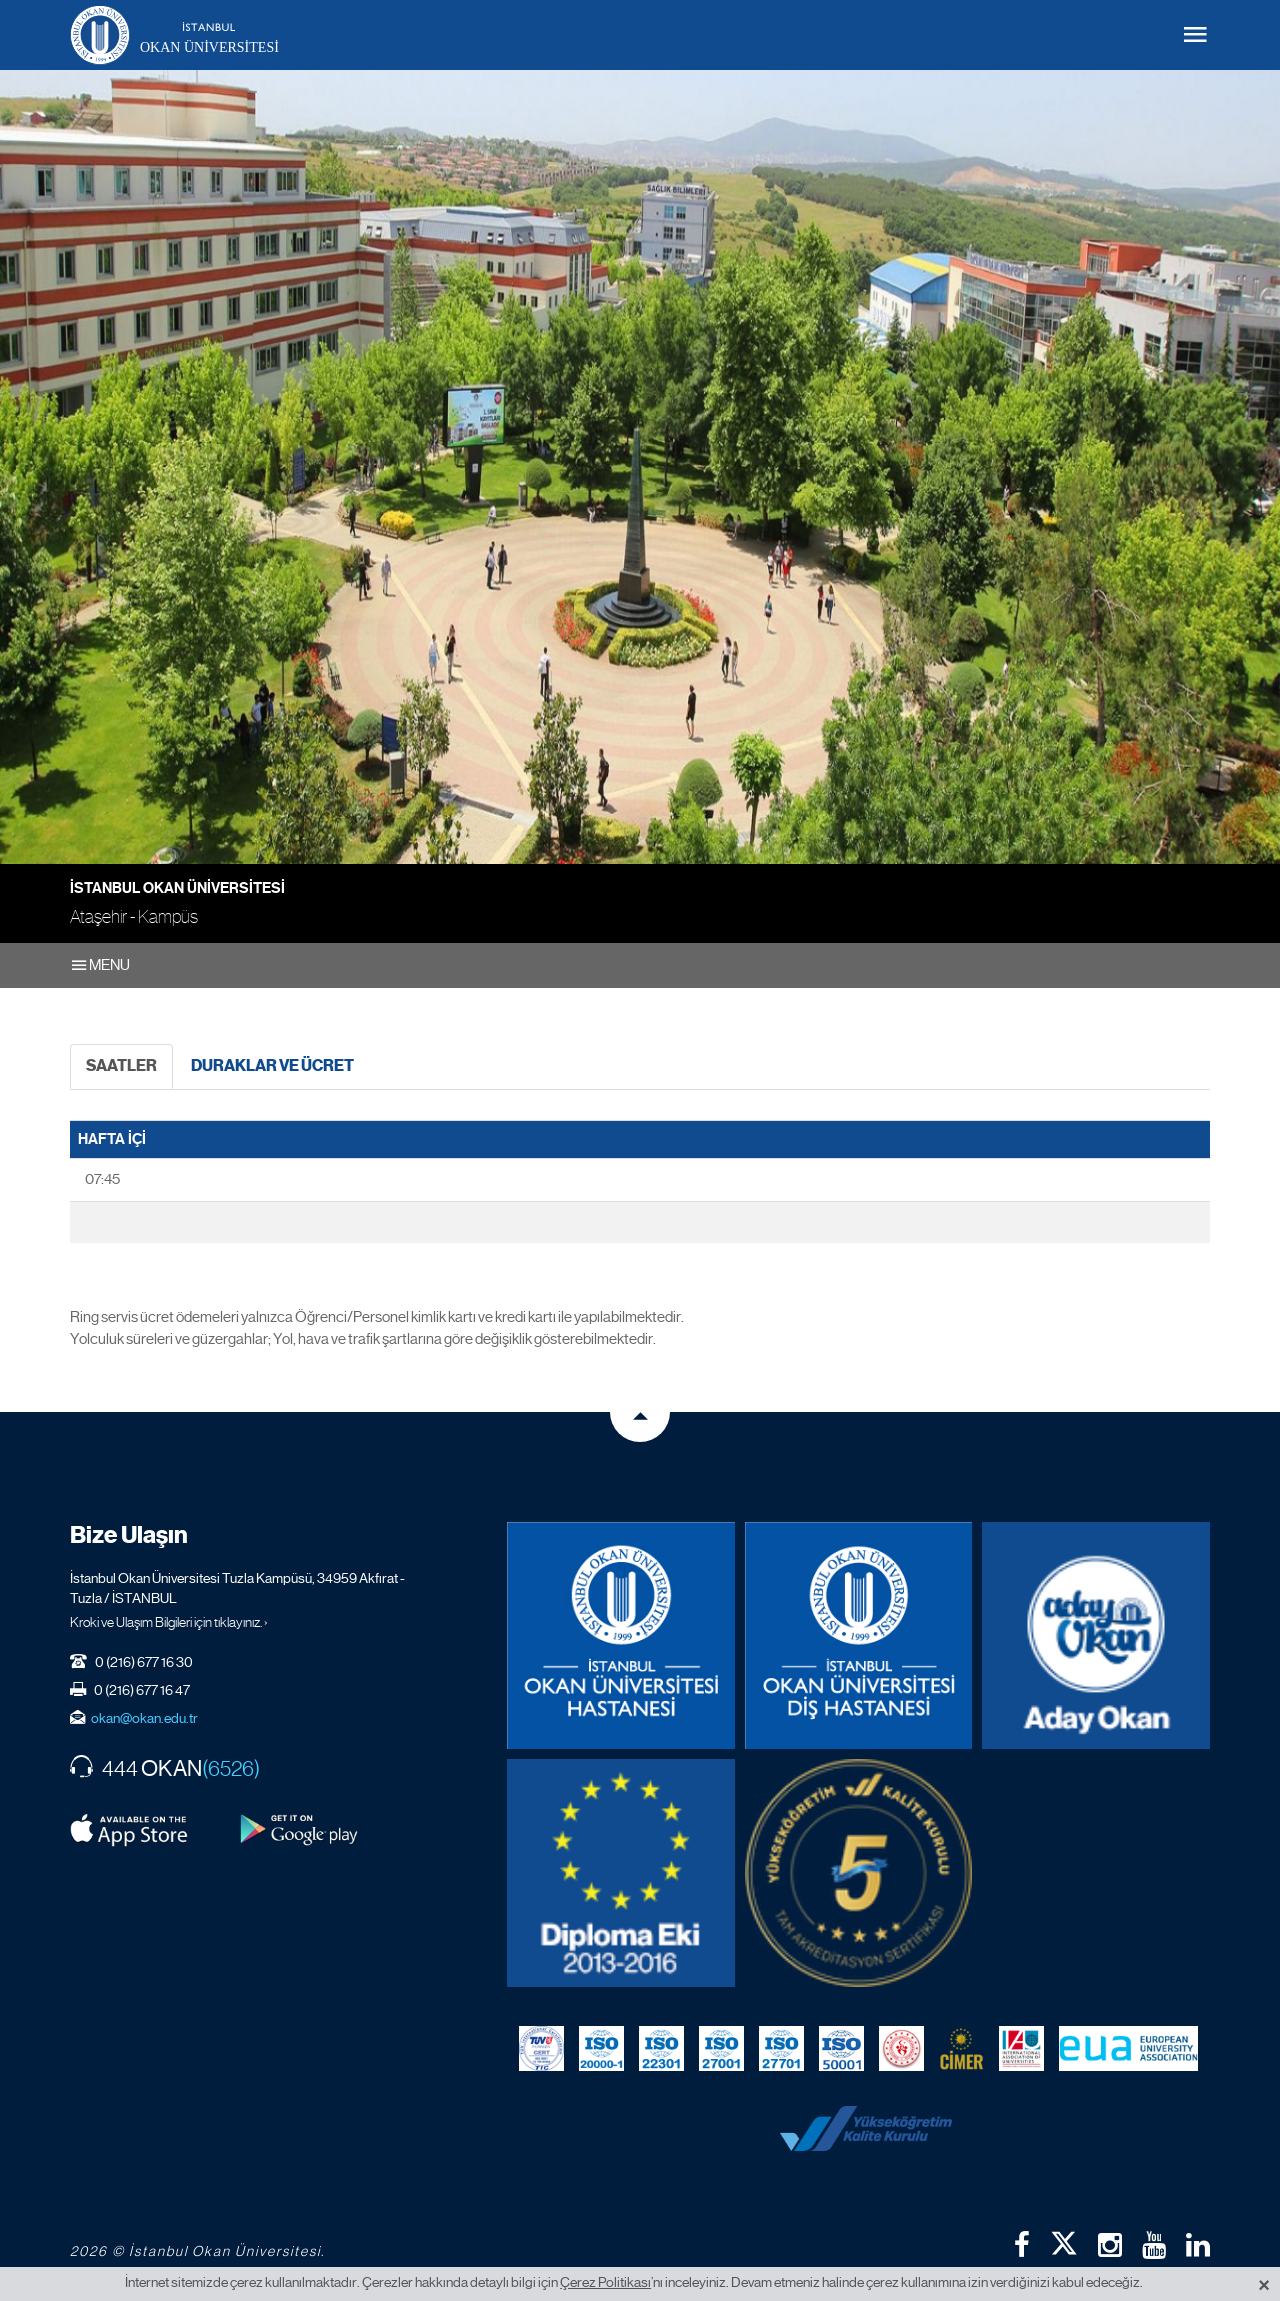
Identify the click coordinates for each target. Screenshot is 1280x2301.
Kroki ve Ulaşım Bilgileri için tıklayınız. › (169, 1622)
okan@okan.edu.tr (144, 1718)
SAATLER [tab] (121, 1066)
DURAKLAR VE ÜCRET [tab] (272, 1066)
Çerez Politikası (605, 2282)
